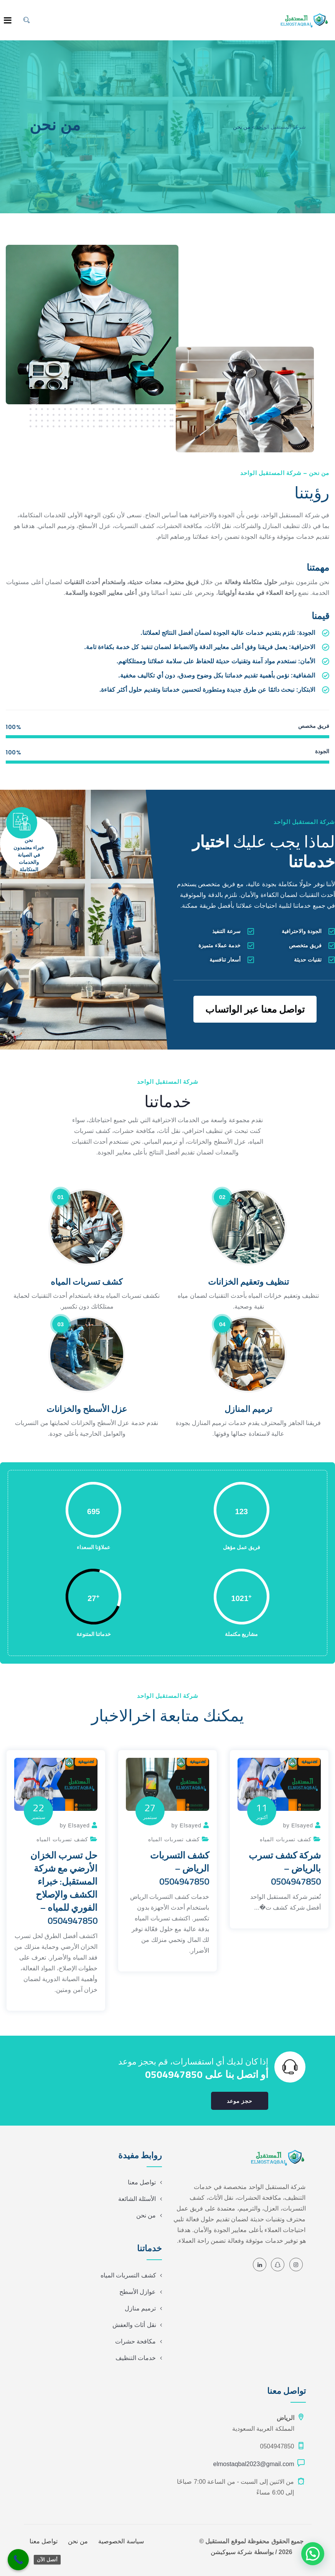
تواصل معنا (142, 2182)
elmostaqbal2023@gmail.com (253, 2464)
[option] (279, 1839)
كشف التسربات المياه (128, 2275)
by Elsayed (298, 1825)
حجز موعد (239, 2101)
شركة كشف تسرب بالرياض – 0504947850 (285, 1868)
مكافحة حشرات (135, 2341)
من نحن (146, 2215)
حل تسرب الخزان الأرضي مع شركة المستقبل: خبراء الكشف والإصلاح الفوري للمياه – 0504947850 (63, 1887)
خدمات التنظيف (136, 2358)
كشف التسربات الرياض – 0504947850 (179, 1868)
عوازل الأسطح (137, 2292)
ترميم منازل (140, 2308)
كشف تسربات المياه (286, 1839)
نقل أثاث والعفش (134, 2325)
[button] (312, 2553)
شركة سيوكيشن (231, 2552)
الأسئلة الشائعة (137, 2199)
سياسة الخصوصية (121, 2541)
